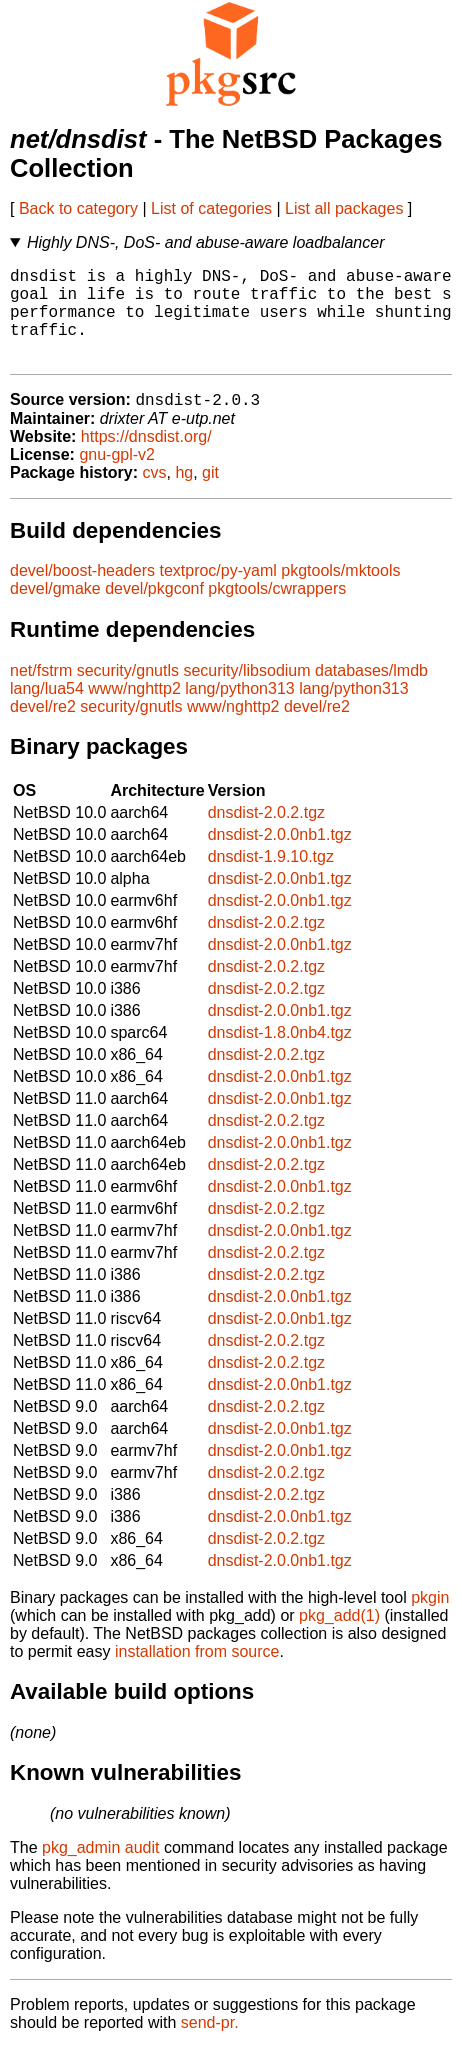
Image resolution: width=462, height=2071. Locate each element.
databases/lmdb (371, 693)
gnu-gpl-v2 (117, 477)
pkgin (430, 1620)
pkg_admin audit (100, 1870)
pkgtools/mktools (340, 593)
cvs (155, 495)
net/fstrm (41, 693)
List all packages (344, 208)
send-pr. (210, 2045)
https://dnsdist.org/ (146, 459)
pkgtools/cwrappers (277, 611)
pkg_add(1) (339, 1638)
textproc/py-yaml (217, 593)
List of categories (211, 208)
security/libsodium (246, 693)
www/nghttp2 (134, 711)
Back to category (78, 208)
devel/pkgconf (154, 611)
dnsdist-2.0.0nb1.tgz (280, 857)
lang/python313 (239, 711)
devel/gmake (55, 611)
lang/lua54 (47, 711)
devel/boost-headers (82, 593)
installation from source (197, 1674)
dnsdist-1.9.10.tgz (271, 879)
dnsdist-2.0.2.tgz (266, 835)
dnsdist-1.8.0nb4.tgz (280, 1055)
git (210, 495)
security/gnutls (128, 693)
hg (184, 495)
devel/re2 (43, 729)
